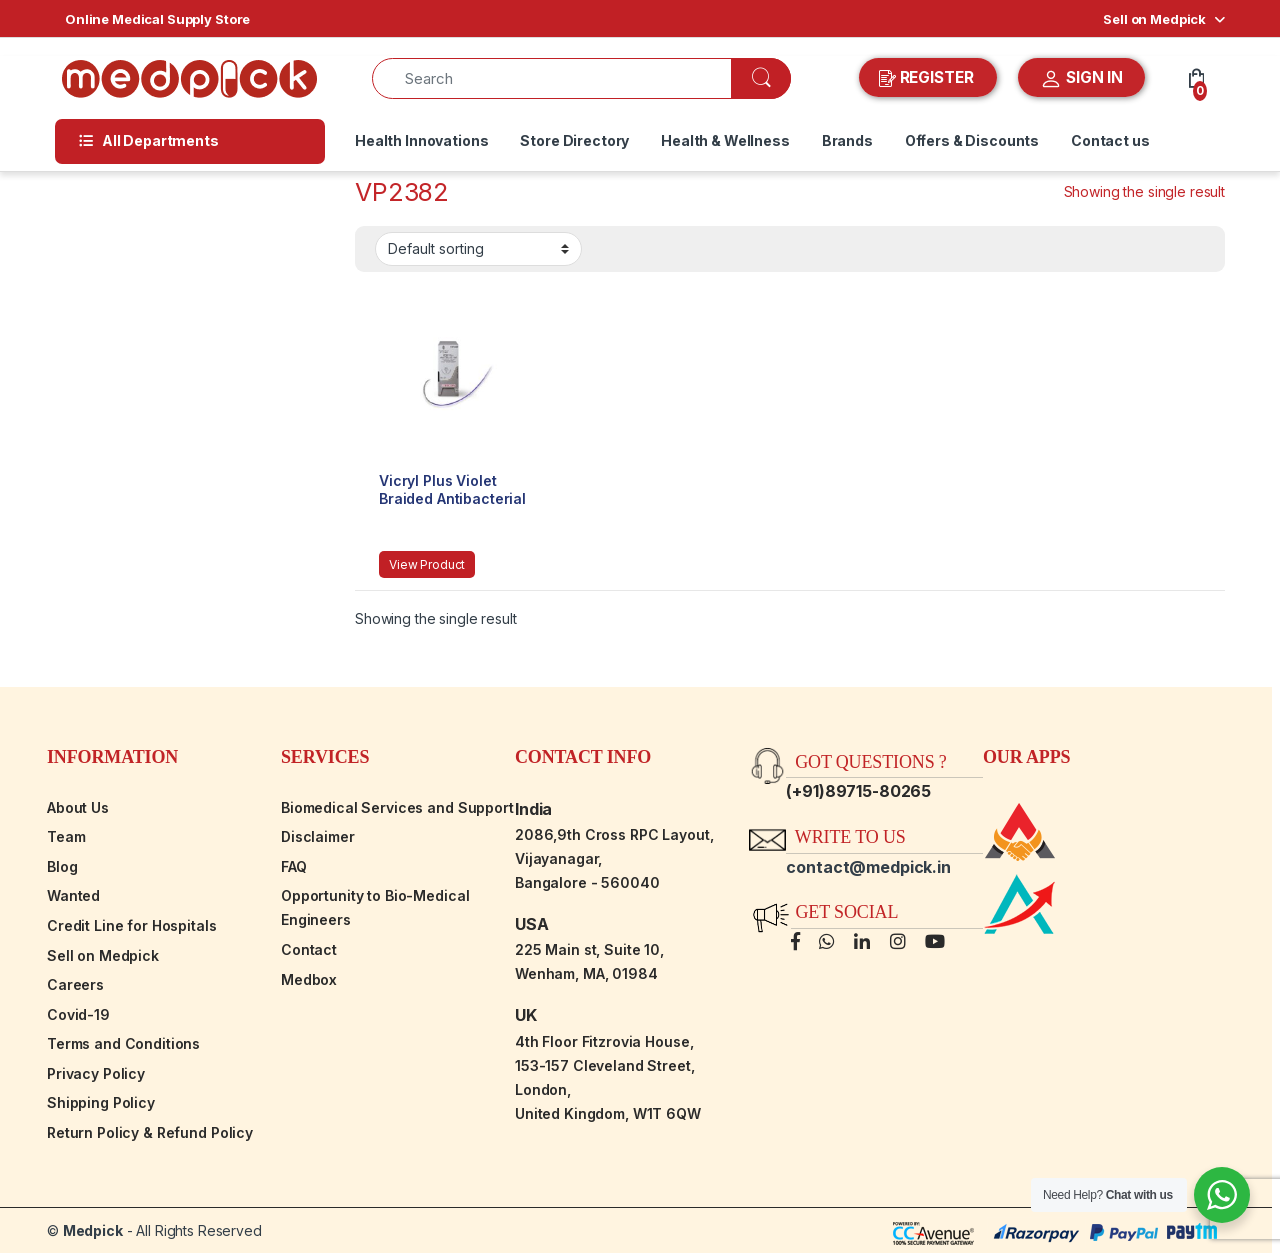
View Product (427, 564)
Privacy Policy (96, 1073)
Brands (847, 140)
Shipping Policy (101, 1102)
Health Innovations (421, 140)
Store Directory (574, 140)
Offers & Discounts (972, 140)
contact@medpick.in (868, 867)
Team (66, 836)
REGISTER (928, 78)
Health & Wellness (725, 140)
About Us (78, 807)
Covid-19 (78, 1014)
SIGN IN (1081, 79)
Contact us (1110, 140)
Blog (62, 866)
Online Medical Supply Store (157, 19)
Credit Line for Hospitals (132, 925)
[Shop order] (478, 249)
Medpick (93, 1230)
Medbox (309, 979)
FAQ (294, 866)
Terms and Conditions (123, 1043)
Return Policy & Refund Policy (150, 1132)
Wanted (73, 895)
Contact (309, 949)
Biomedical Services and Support (397, 807)
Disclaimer (318, 836)
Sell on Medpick (1154, 19)
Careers (75, 984)
